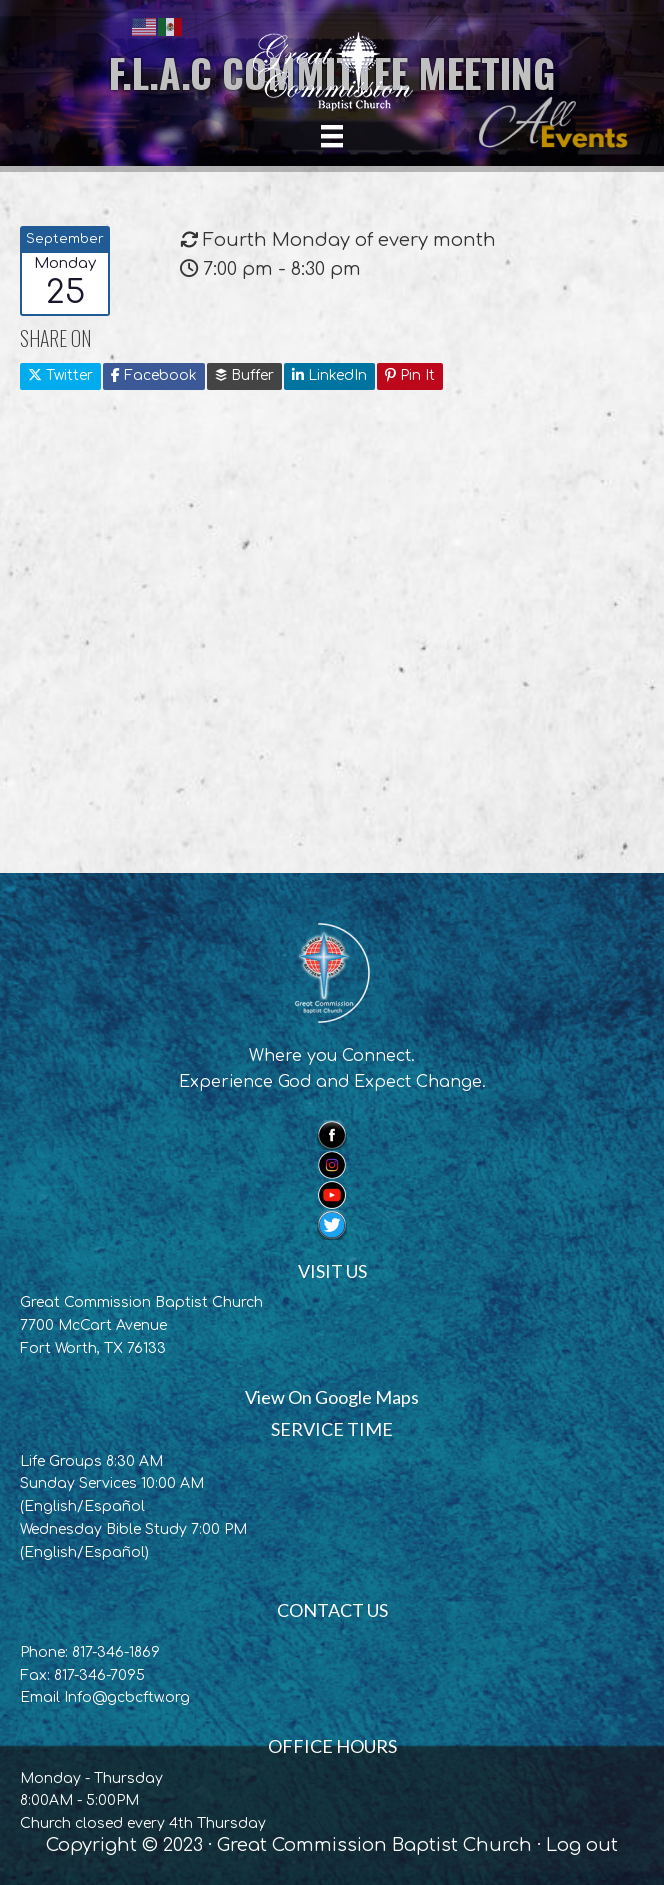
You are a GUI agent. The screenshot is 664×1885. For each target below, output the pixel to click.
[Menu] (332, 136)
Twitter (60, 375)
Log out (582, 1845)
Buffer (244, 375)
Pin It (410, 375)
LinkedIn (329, 375)
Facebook (154, 375)
